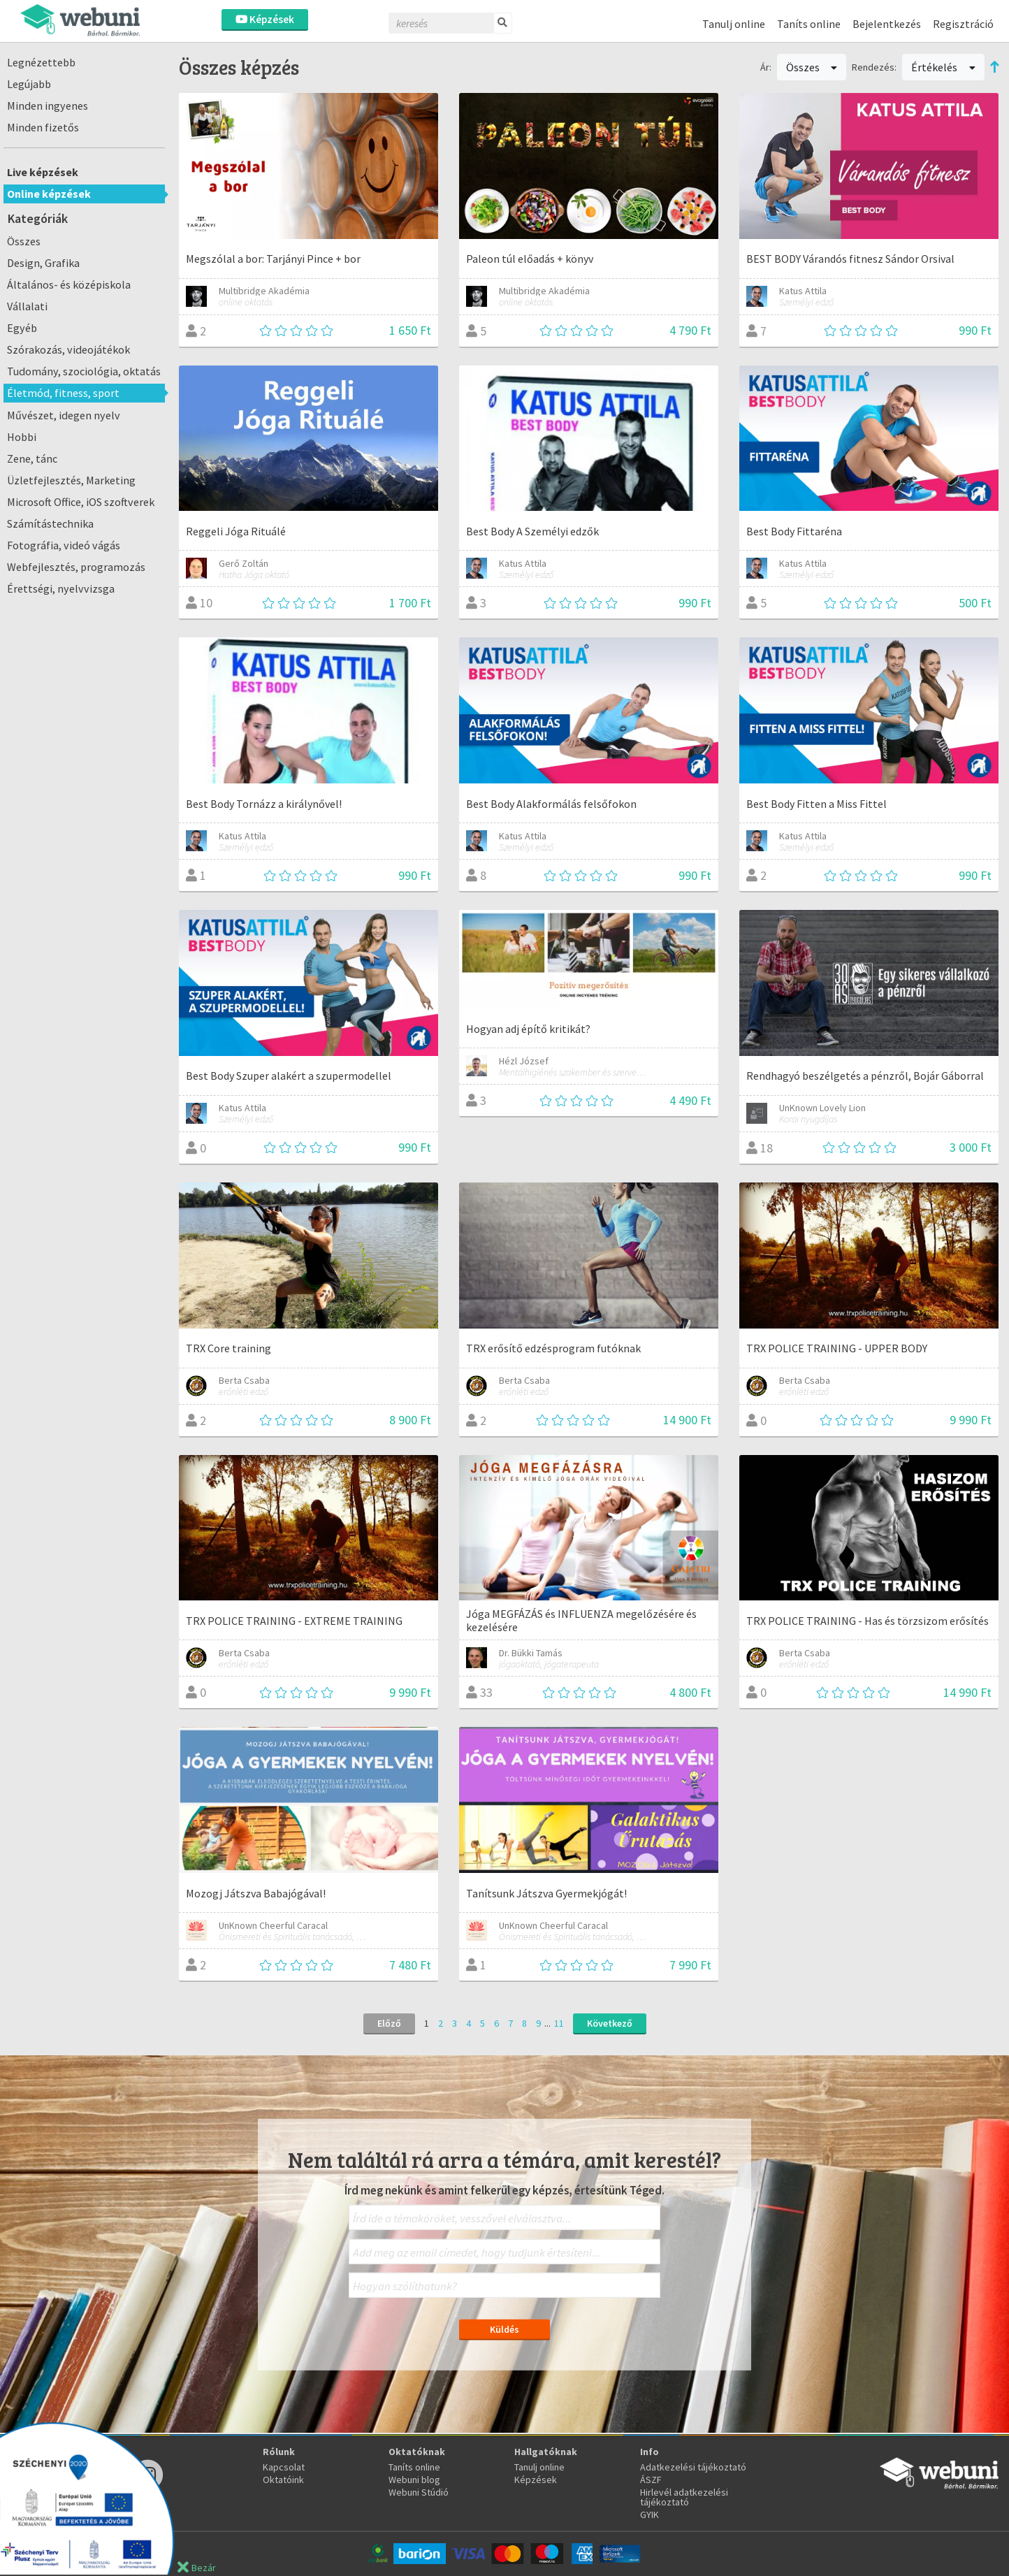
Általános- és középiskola (69, 284)
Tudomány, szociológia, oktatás (84, 371)
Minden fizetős (43, 127)
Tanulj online (733, 24)
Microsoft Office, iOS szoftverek (80, 502)
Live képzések (42, 172)
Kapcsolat (284, 2467)
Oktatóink (283, 2479)
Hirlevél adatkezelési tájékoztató (684, 2497)
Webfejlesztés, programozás (76, 567)
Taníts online (809, 24)
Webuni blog (414, 2479)
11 (559, 2023)
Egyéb (22, 328)
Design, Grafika (43, 263)
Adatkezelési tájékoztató (693, 2467)
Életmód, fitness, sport (63, 393)
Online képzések (49, 194)
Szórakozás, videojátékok (68, 349)
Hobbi (21, 437)
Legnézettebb (41, 62)
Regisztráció (963, 24)
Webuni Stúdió (419, 2492)
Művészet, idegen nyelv (63, 415)
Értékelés (943, 67)
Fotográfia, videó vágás (63, 545)
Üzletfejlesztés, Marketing (71, 480)
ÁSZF (651, 2479)
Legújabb (29, 84)
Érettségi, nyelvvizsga (61, 588)
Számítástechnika (50, 523)
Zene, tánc (32, 458)
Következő (609, 2023)
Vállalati (27, 306)
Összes (24, 241)
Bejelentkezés (886, 24)
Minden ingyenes (47, 106)
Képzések (264, 19)
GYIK (649, 2514)
